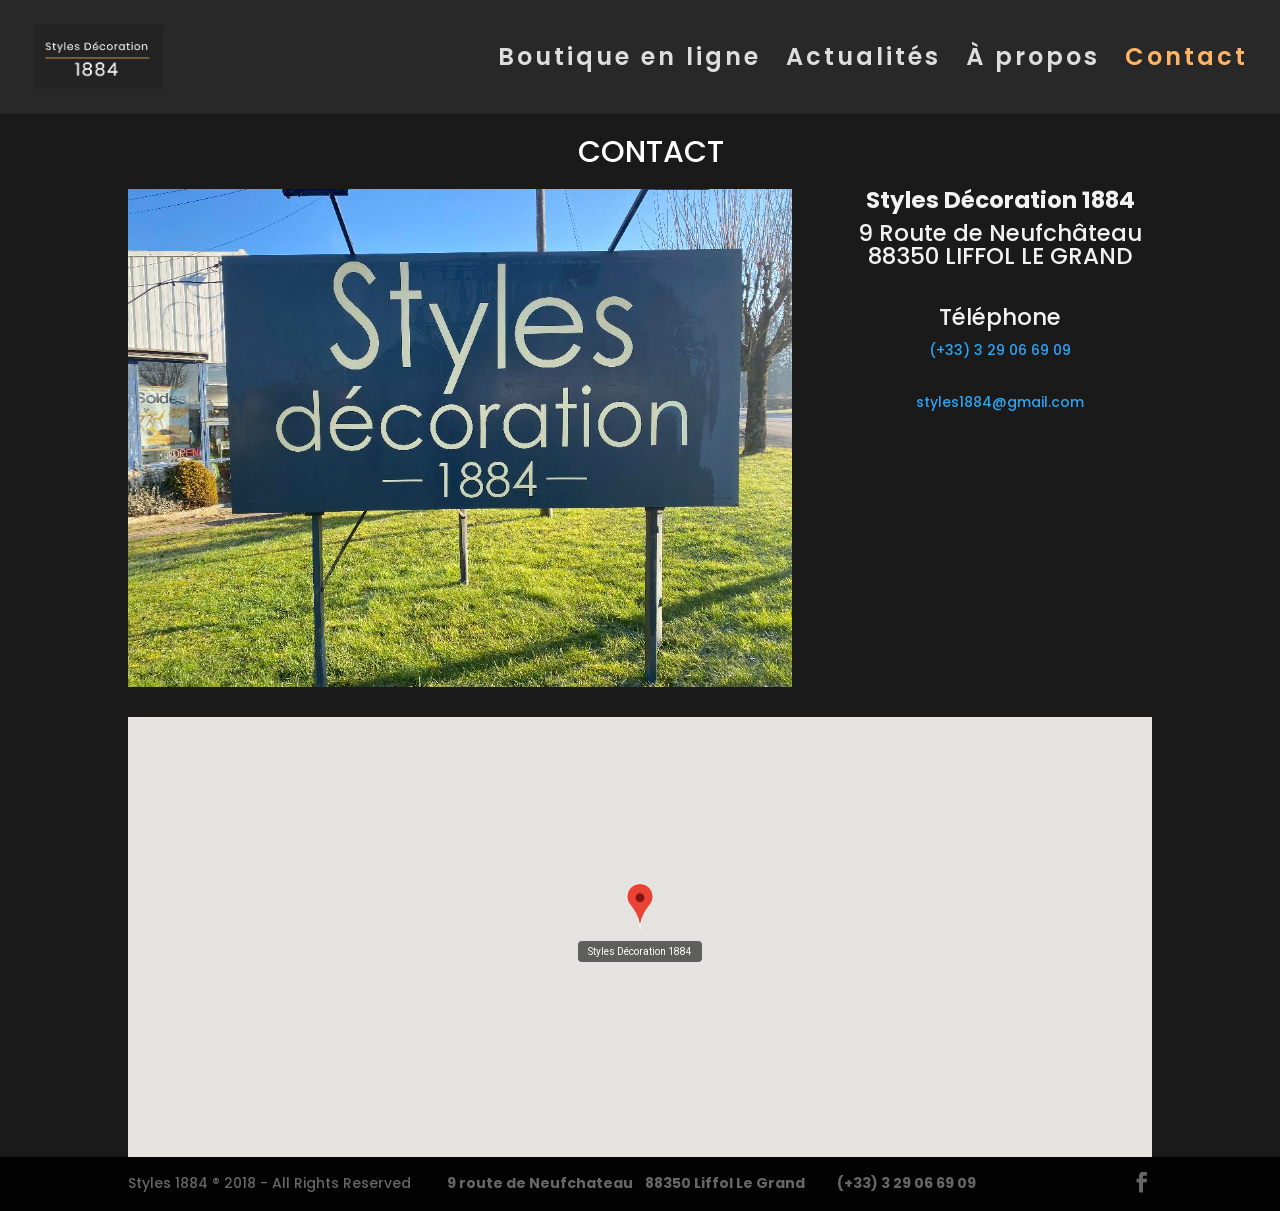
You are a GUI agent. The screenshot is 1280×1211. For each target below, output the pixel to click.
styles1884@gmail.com (1000, 402)
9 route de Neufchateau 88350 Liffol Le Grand (626, 1183)
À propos (1033, 61)
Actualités (863, 61)
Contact (1186, 61)
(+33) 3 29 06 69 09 (1000, 350)
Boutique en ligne (629, 61)
